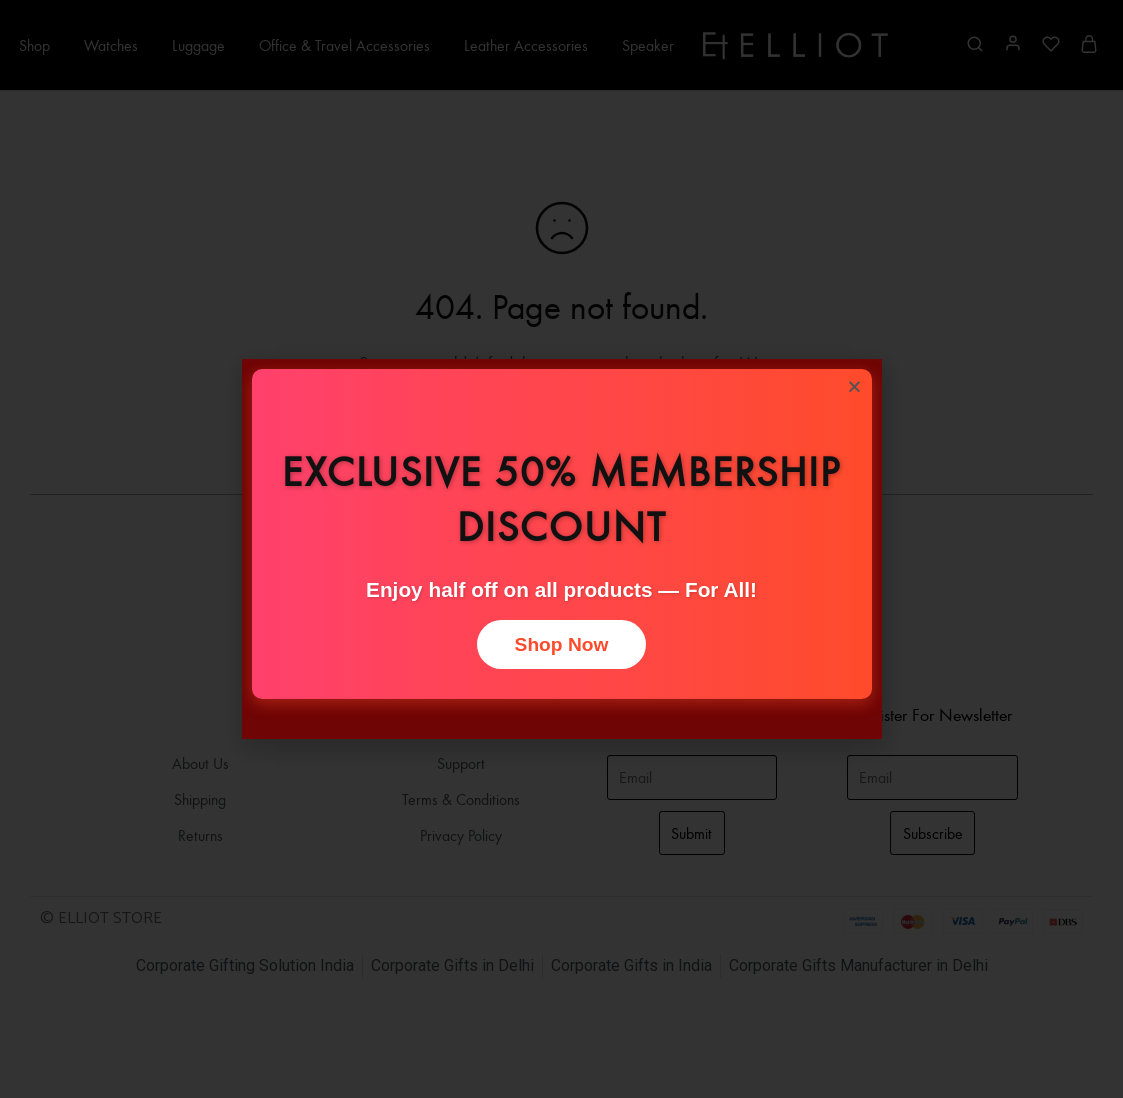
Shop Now (562, 644)
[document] (561, 549)
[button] (854, 386)
